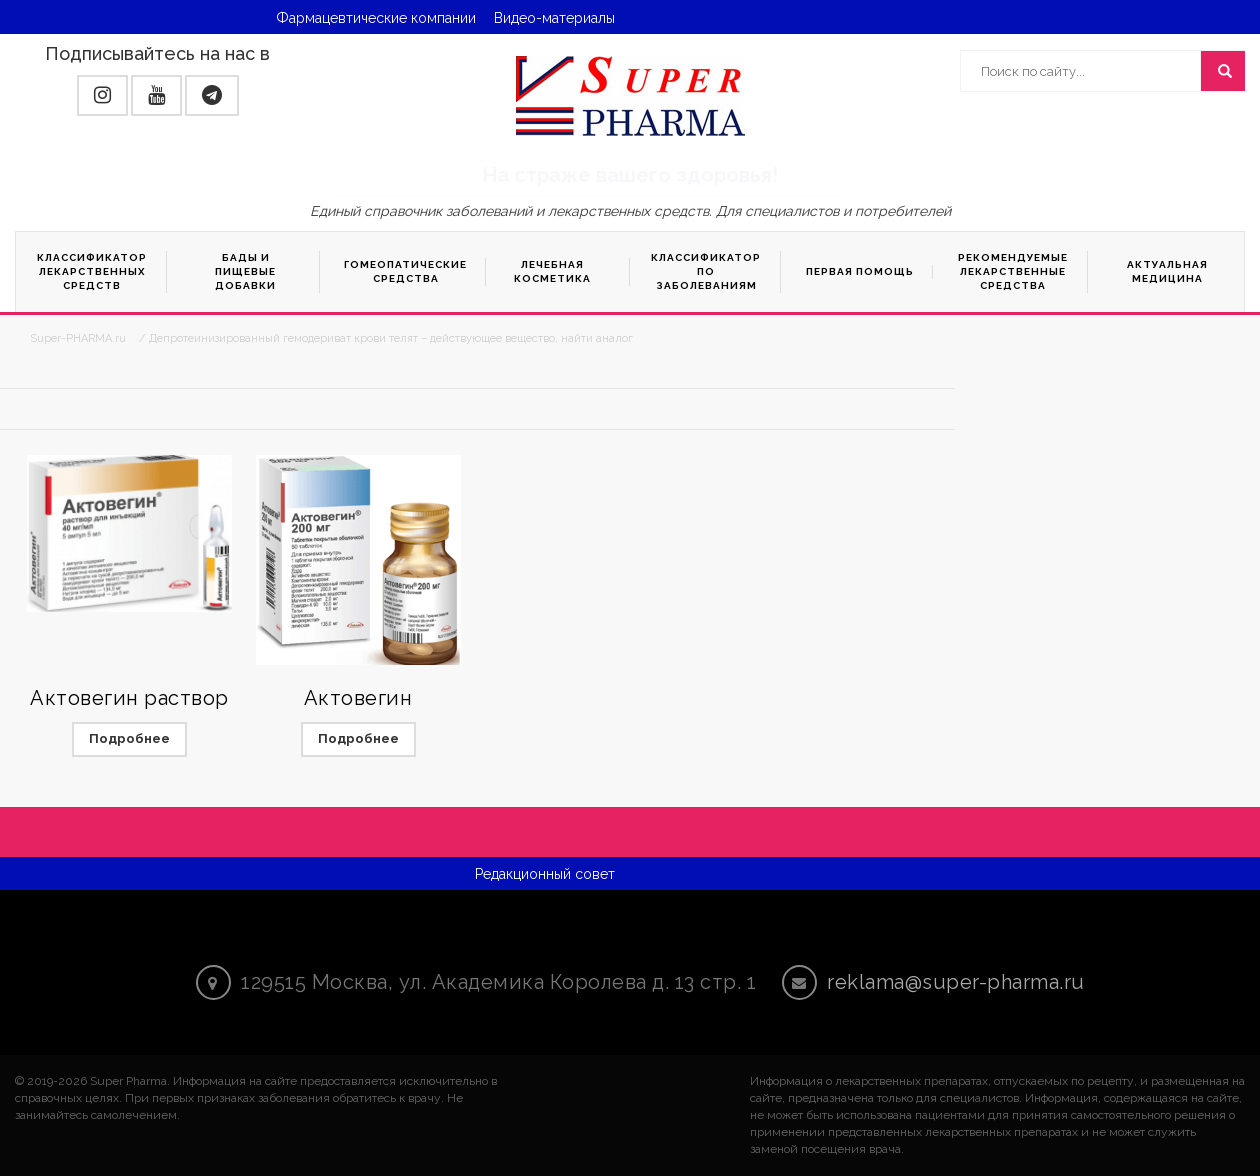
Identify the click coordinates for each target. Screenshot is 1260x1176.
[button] (102, 95)
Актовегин (358, 698)
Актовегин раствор (129, 698)
